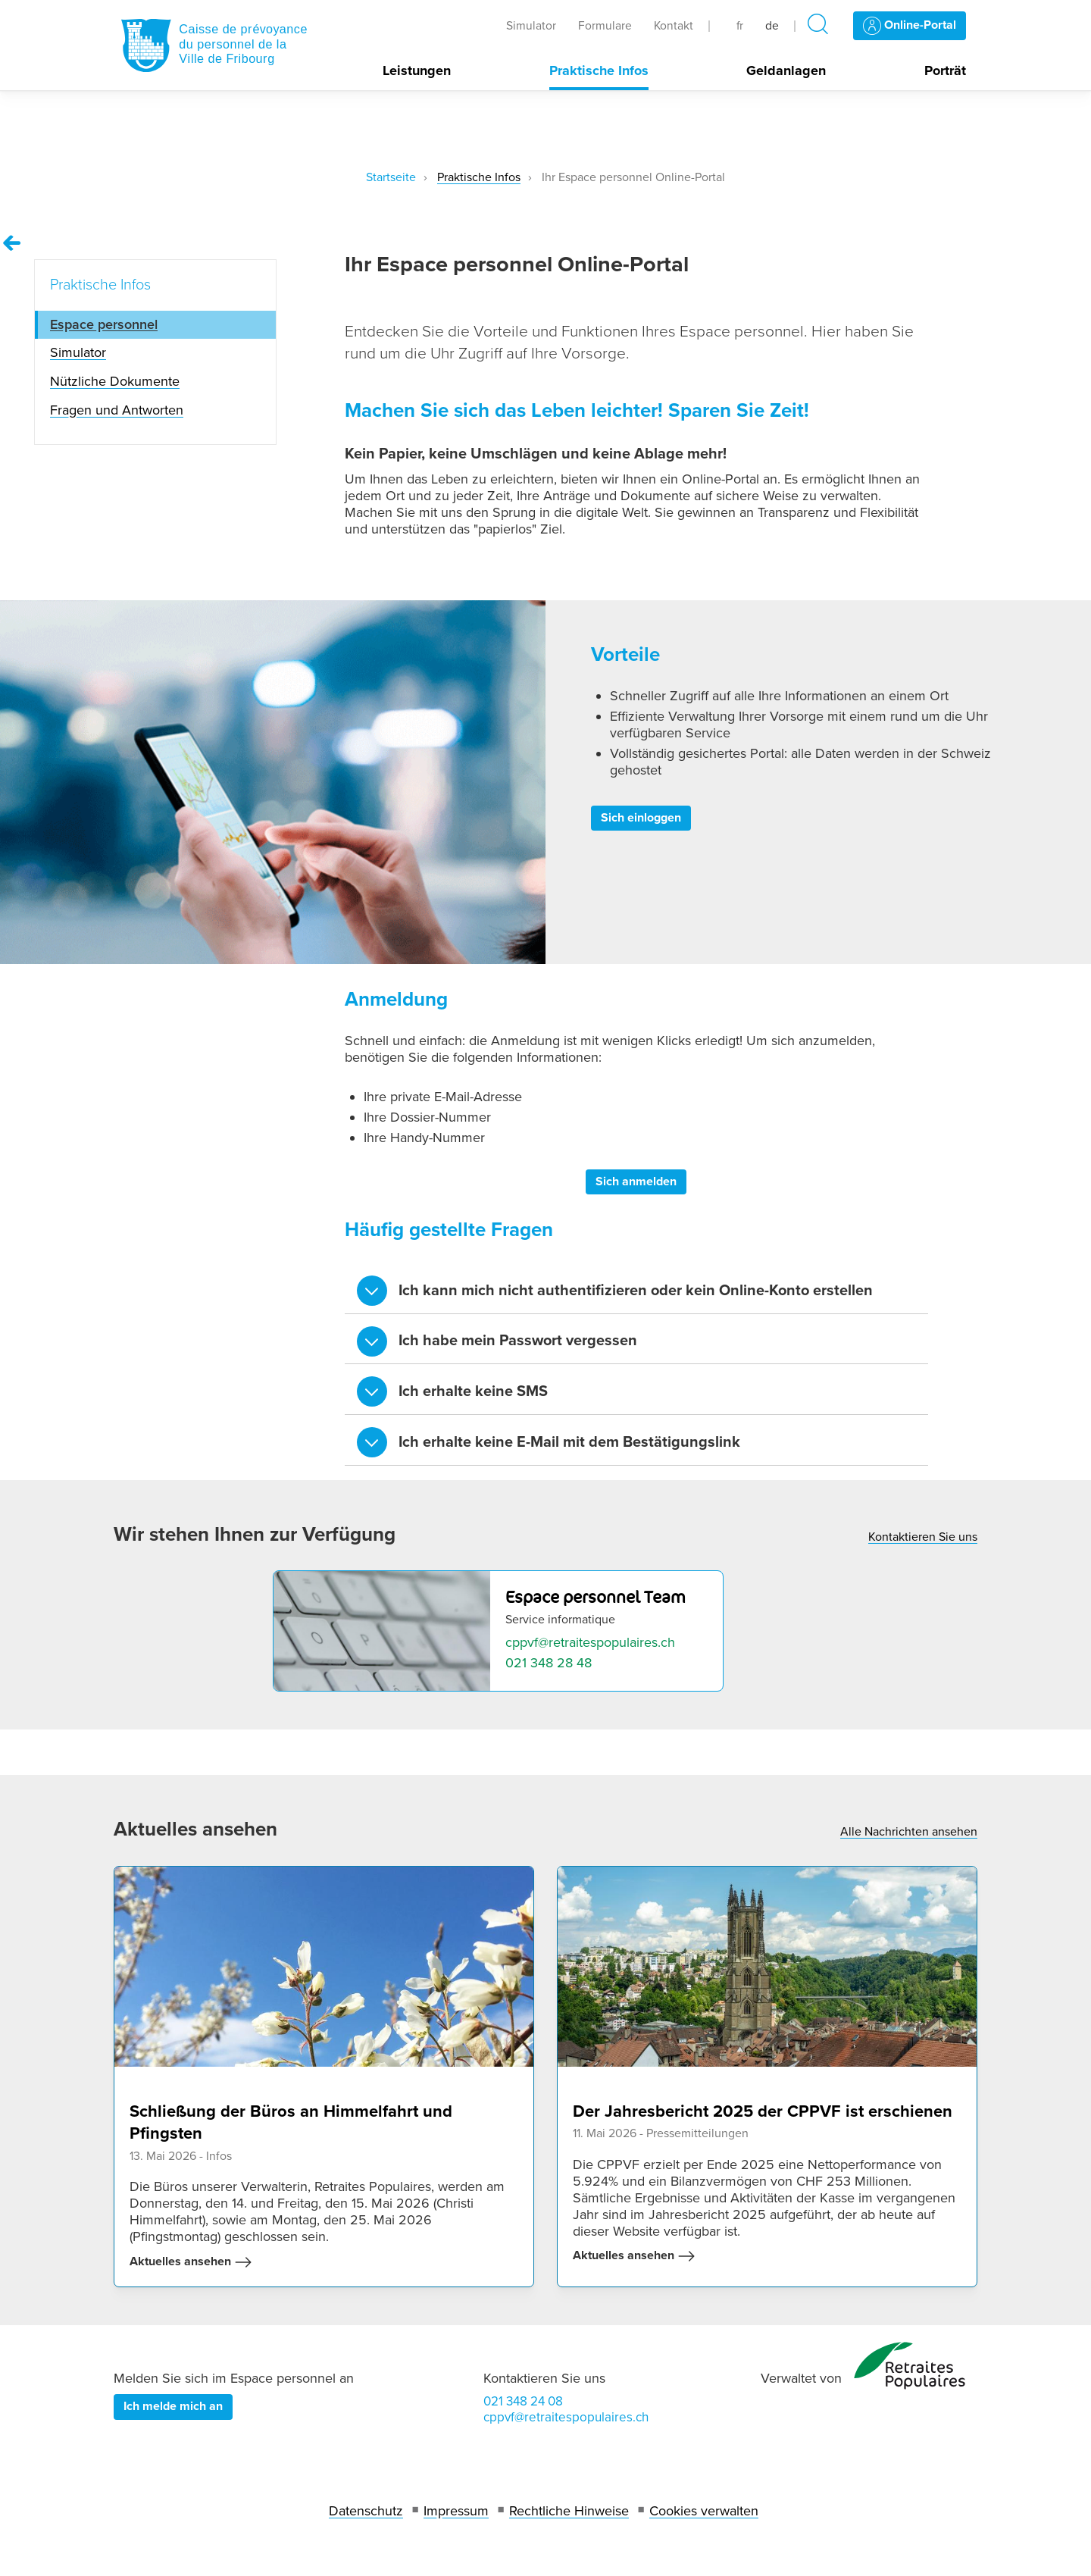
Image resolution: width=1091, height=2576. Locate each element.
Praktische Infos (599, 71)
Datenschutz (366, 2510)
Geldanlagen (786, 71)
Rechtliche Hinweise (569, 2510)
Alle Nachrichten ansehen (908, 1831)
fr (739, 26)
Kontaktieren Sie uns (922, 1537)
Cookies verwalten (703, 2510)
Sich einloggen (641, 817)
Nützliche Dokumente (115, 381)
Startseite (391, 177)
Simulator (531, 26)
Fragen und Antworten (116, 410)
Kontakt (673, 26)
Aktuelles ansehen (191, 2262)
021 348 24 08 (523, 2401)
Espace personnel (104, 324)
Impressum (456, 2510)
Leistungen (417, 71)
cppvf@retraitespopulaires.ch (590, 1642)
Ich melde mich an (173, 2406)
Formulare (605, 26)
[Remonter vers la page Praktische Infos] (12, 243)
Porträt (945, 71)
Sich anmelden (636, 1181)
